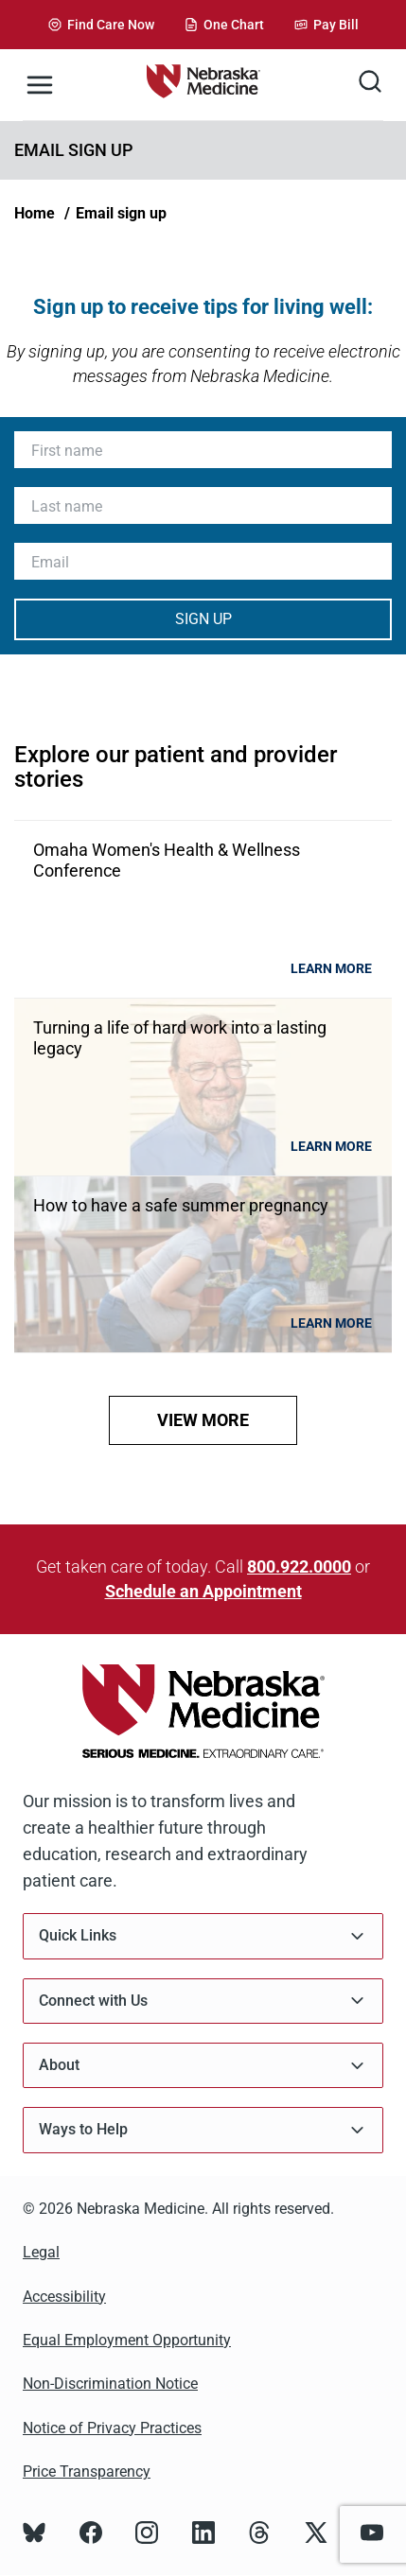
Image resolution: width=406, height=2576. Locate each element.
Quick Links (203, 1936)
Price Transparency (86, 2471)
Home (34, 213)
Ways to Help (203, 2130)
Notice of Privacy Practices (112, 2428)
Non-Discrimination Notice (110, 2384)
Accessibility (64, 2297)
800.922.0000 (299, 1566)
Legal (41, 2252)
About (203, 2066)
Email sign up (121, 213)
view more (203, 1420)
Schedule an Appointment (203, 1591)
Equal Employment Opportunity (127, 2340)
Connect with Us (203, 2000)
